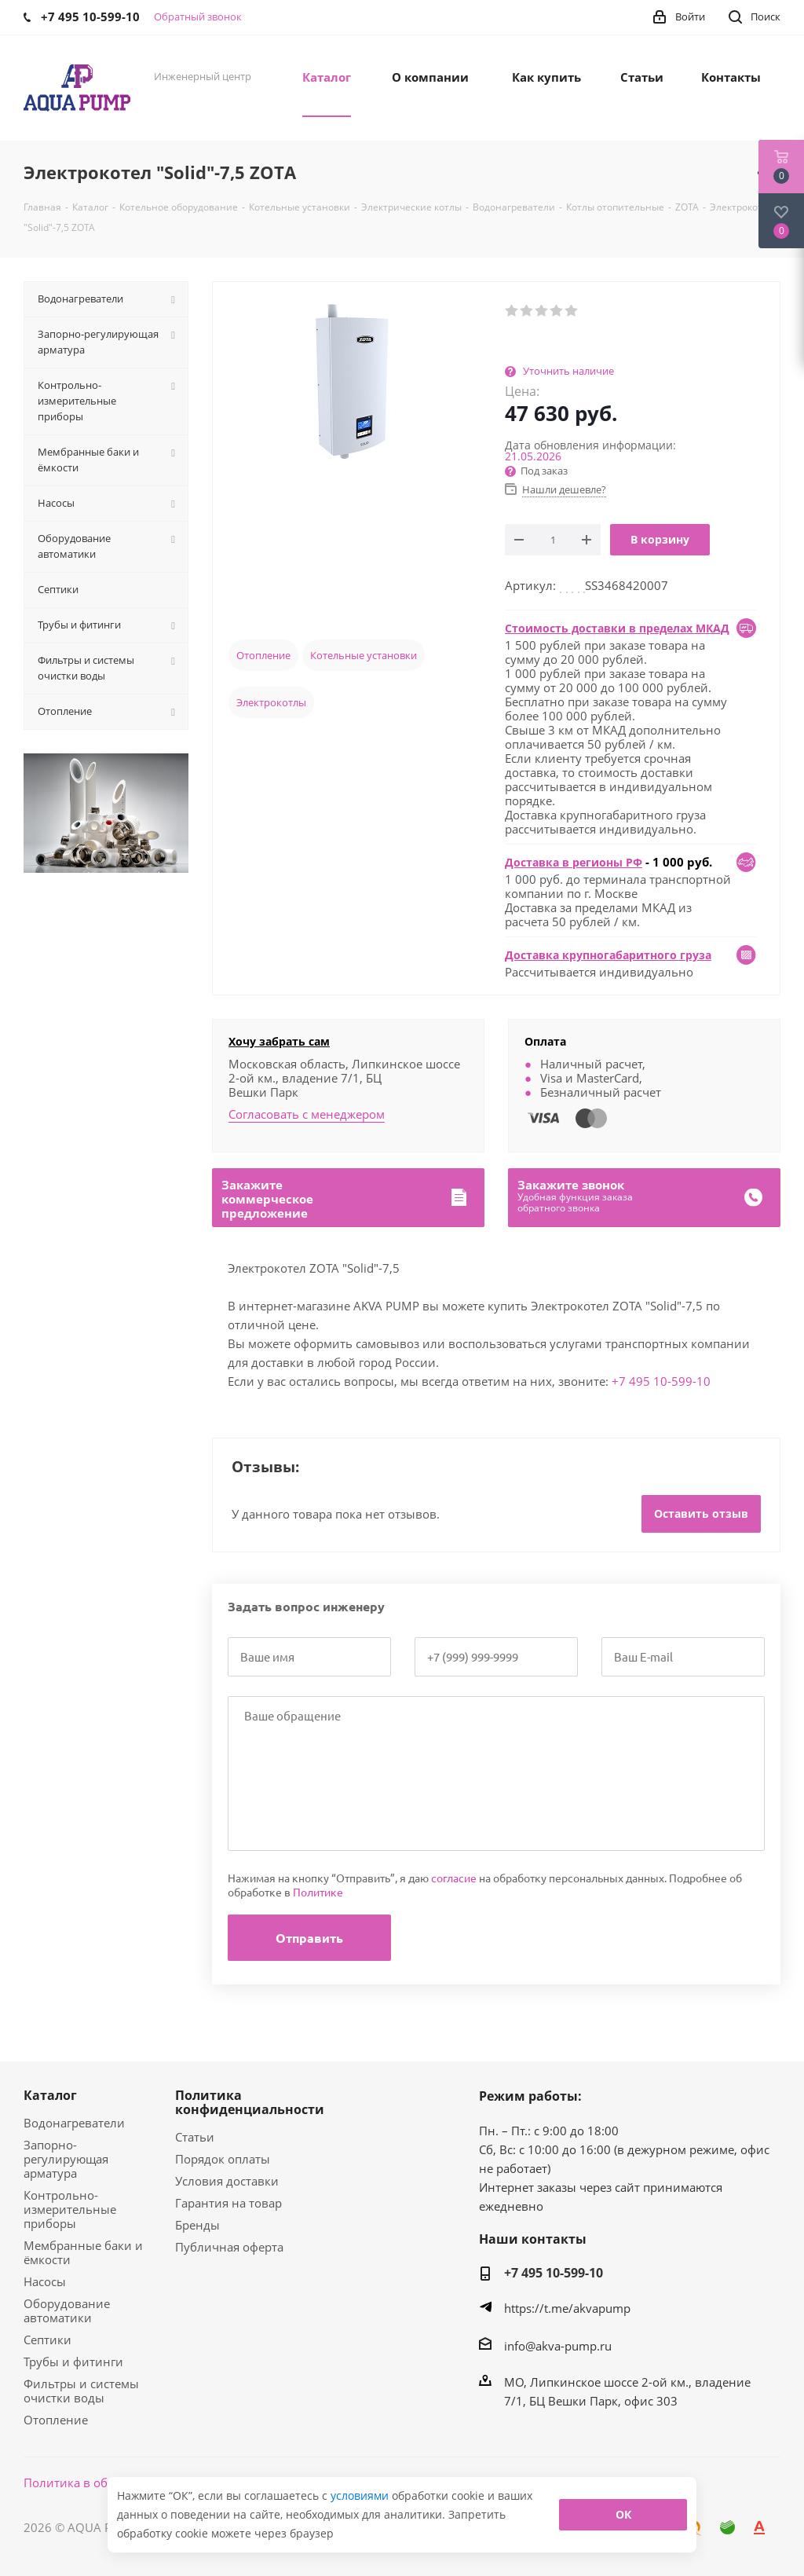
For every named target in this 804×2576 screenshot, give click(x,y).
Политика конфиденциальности (249, 2102)
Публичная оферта (229, 2247)
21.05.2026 (533, 456)
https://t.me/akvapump (567, 2308)
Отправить (309, 1937)
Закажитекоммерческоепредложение (267, 1199)
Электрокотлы (271, 702)
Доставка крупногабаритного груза (608, 954)
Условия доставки (227, 2181)
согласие (454, 1878)
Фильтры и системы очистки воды (81, 2391)
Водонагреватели (74, 2123)
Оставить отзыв (701, 1513)
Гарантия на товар (228, 2203)
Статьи (194, 2137)
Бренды (197, 2225)
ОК (623, 2514)
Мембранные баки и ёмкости (83, 2252)
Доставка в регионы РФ (573, 862)
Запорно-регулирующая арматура (66, 2159)
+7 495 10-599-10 (661, 1381)
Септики (47, 2339)
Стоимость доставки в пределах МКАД (617, 628)
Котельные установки (363, 655)
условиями (361, 2495)
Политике (318, 1892)
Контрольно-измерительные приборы (70, 2209)
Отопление (263, 655)
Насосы (45, 2281)
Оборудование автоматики (67, 2310)
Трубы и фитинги (73, 2361)
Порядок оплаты (222, 2159)
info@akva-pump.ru (558, 2346)
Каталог (50, 2095)
